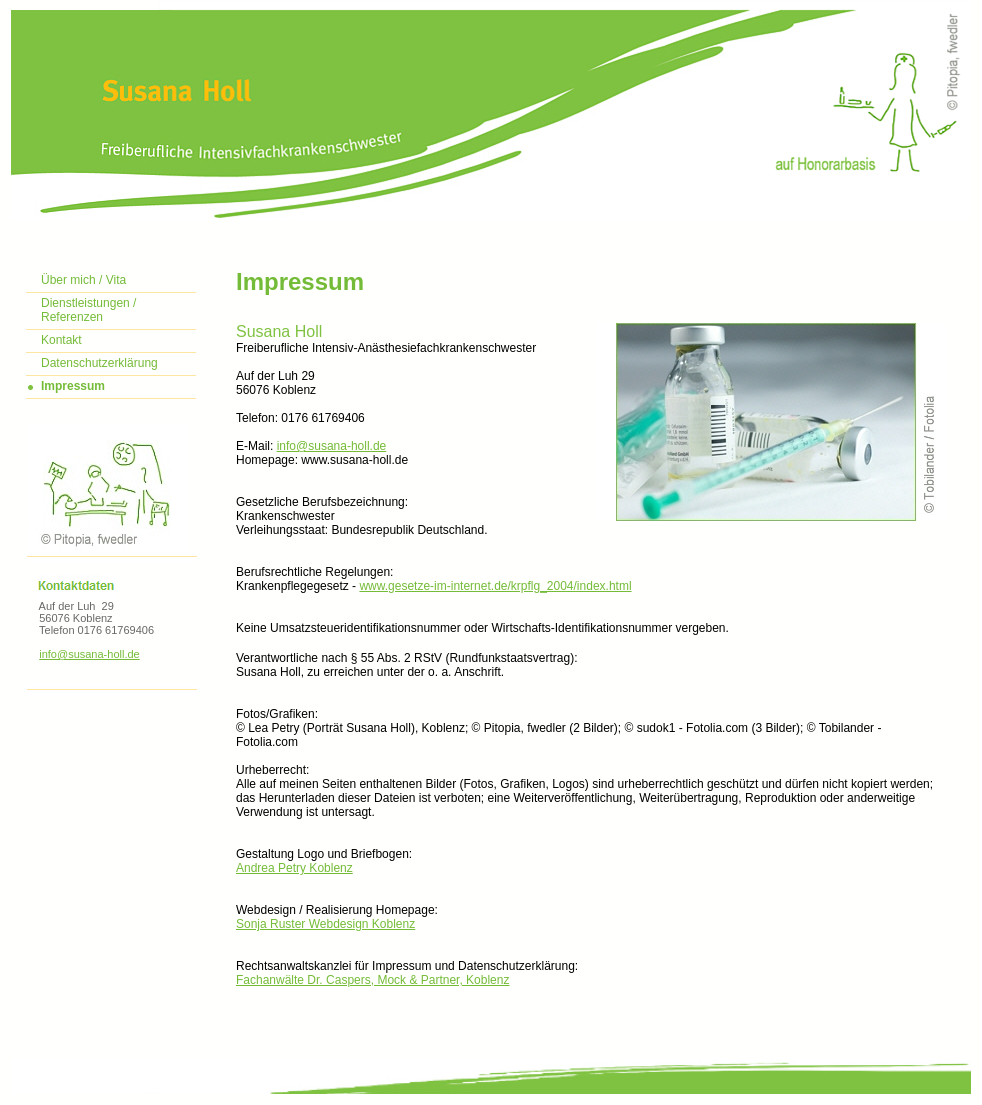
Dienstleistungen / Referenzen (88, 310)
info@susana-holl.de (89, 654)
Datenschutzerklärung (99, 363)
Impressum (73, 386)
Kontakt (61, 340)
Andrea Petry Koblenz (294, 868)
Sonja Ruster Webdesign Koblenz (325, 924)
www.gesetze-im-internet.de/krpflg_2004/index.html (495, 586)
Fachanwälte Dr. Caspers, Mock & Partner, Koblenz (372, 980)
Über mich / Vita (83, 280)
